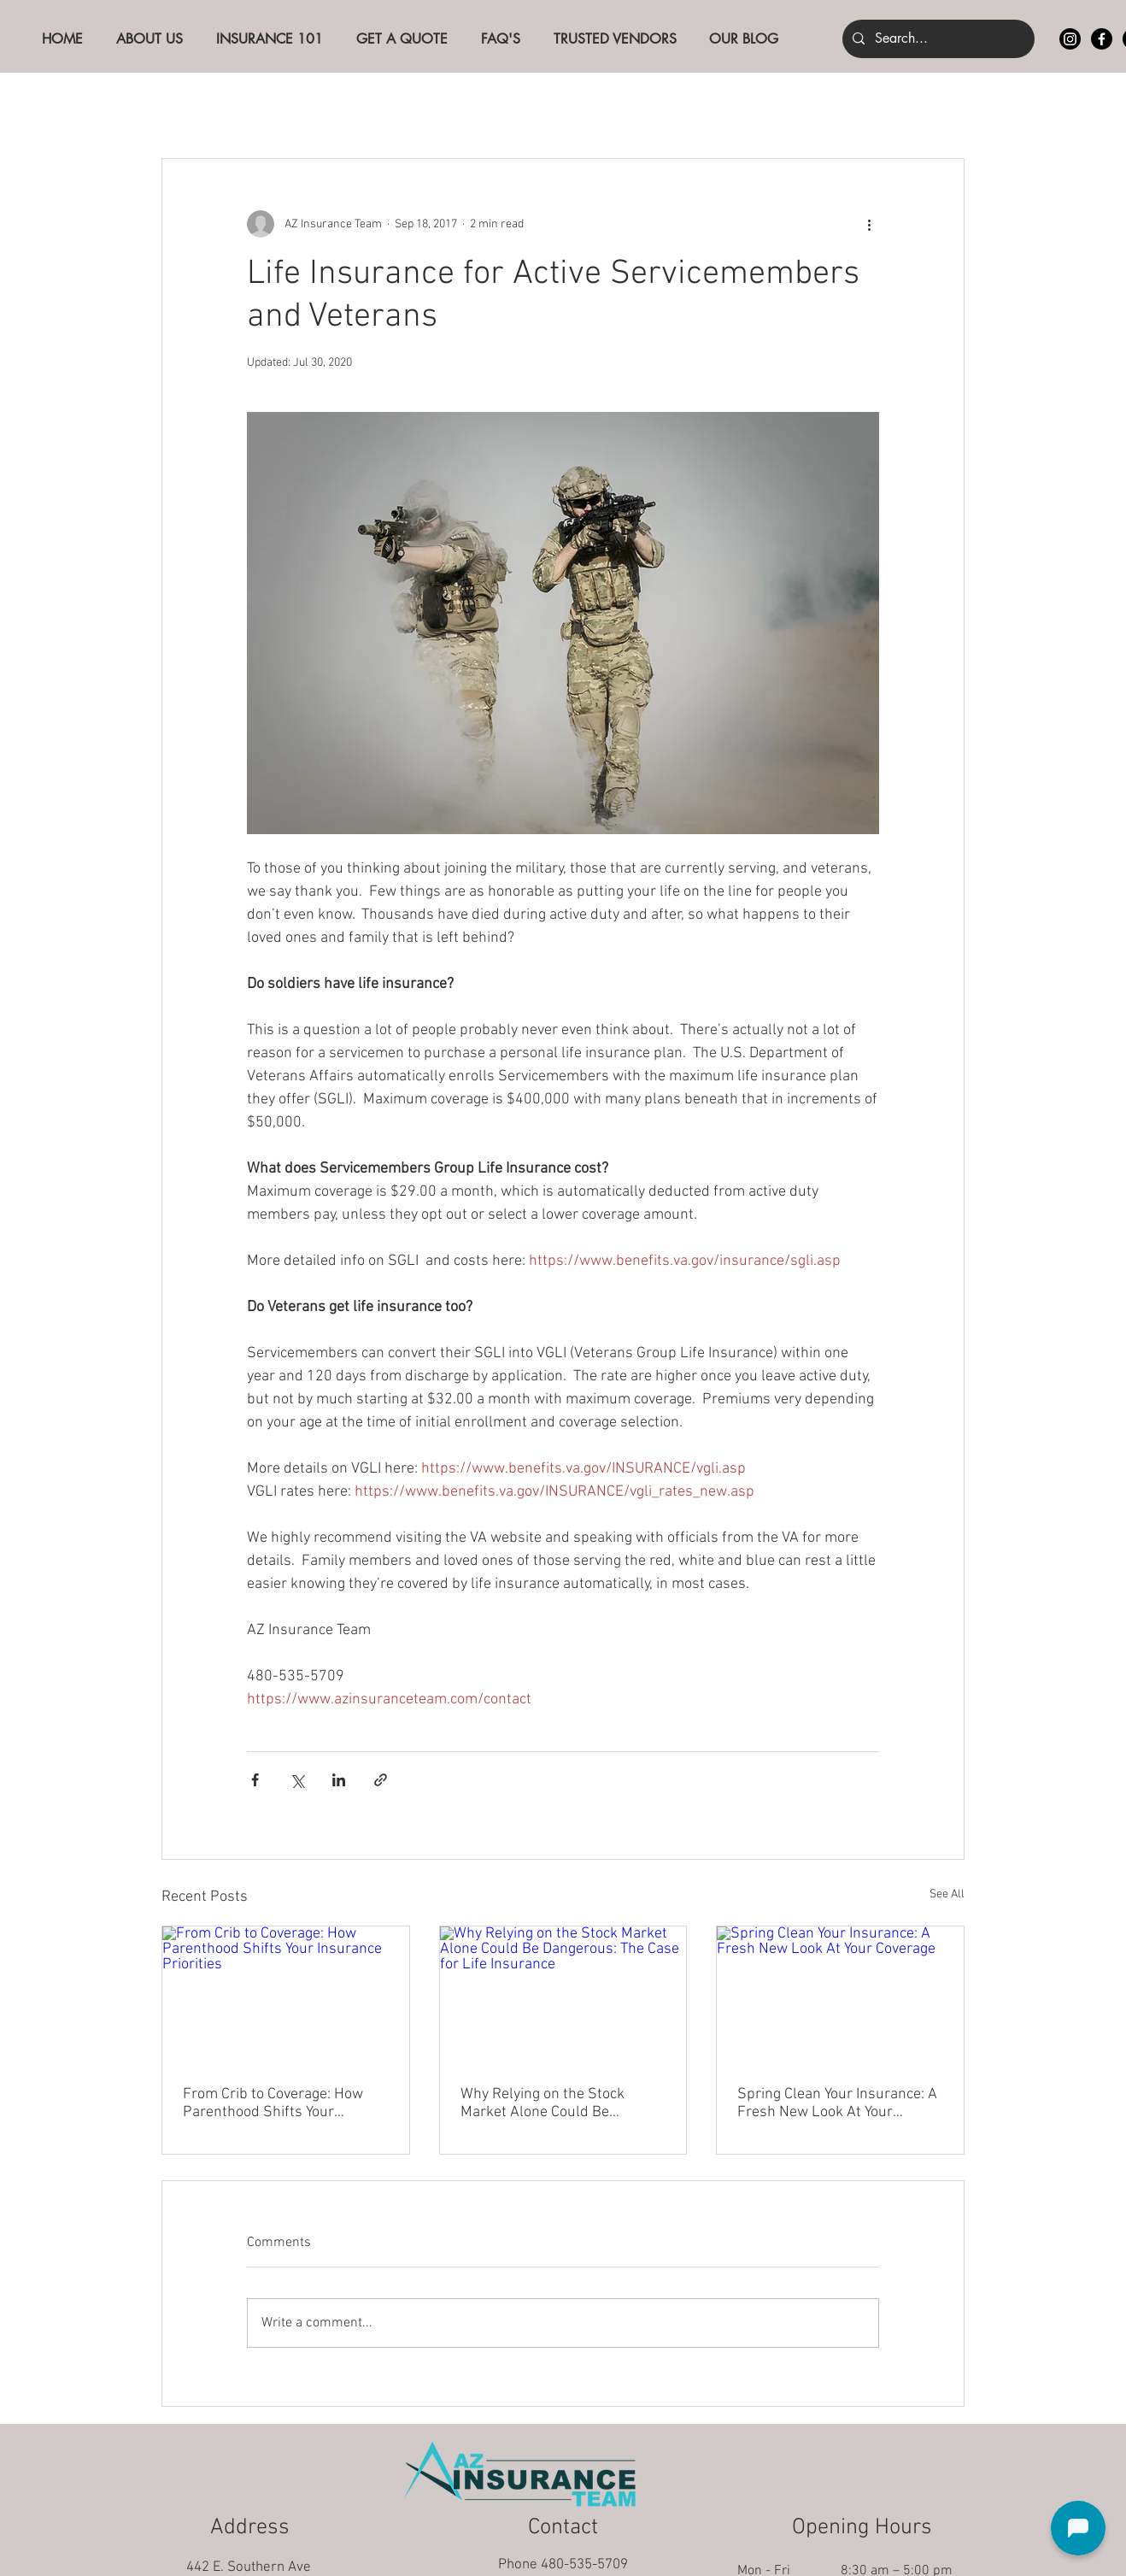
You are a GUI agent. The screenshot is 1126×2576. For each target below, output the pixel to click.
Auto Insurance (396, 106)
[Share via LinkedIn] (339, 1780)
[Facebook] (1101, 39)
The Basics (282, 106)
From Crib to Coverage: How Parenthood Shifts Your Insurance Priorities (273, 2103)
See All (947, 1894)
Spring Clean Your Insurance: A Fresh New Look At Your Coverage (837, 2103)
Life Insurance (521, 106)
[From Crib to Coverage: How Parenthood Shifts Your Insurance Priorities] (285, 1995)
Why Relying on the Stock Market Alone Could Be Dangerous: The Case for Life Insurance (554, 2103)
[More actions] (869, 224)
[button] (943, 107)
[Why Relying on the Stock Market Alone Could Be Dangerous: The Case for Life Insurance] (563, 1995)
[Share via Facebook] (255, 1780)
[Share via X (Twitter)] (297, 1780)
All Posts (187, 106)
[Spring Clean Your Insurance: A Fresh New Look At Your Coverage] (840, 1995)
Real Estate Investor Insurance (693, 106)
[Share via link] (380, 1780)
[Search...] (937, 39)
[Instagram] (1070, 39)
